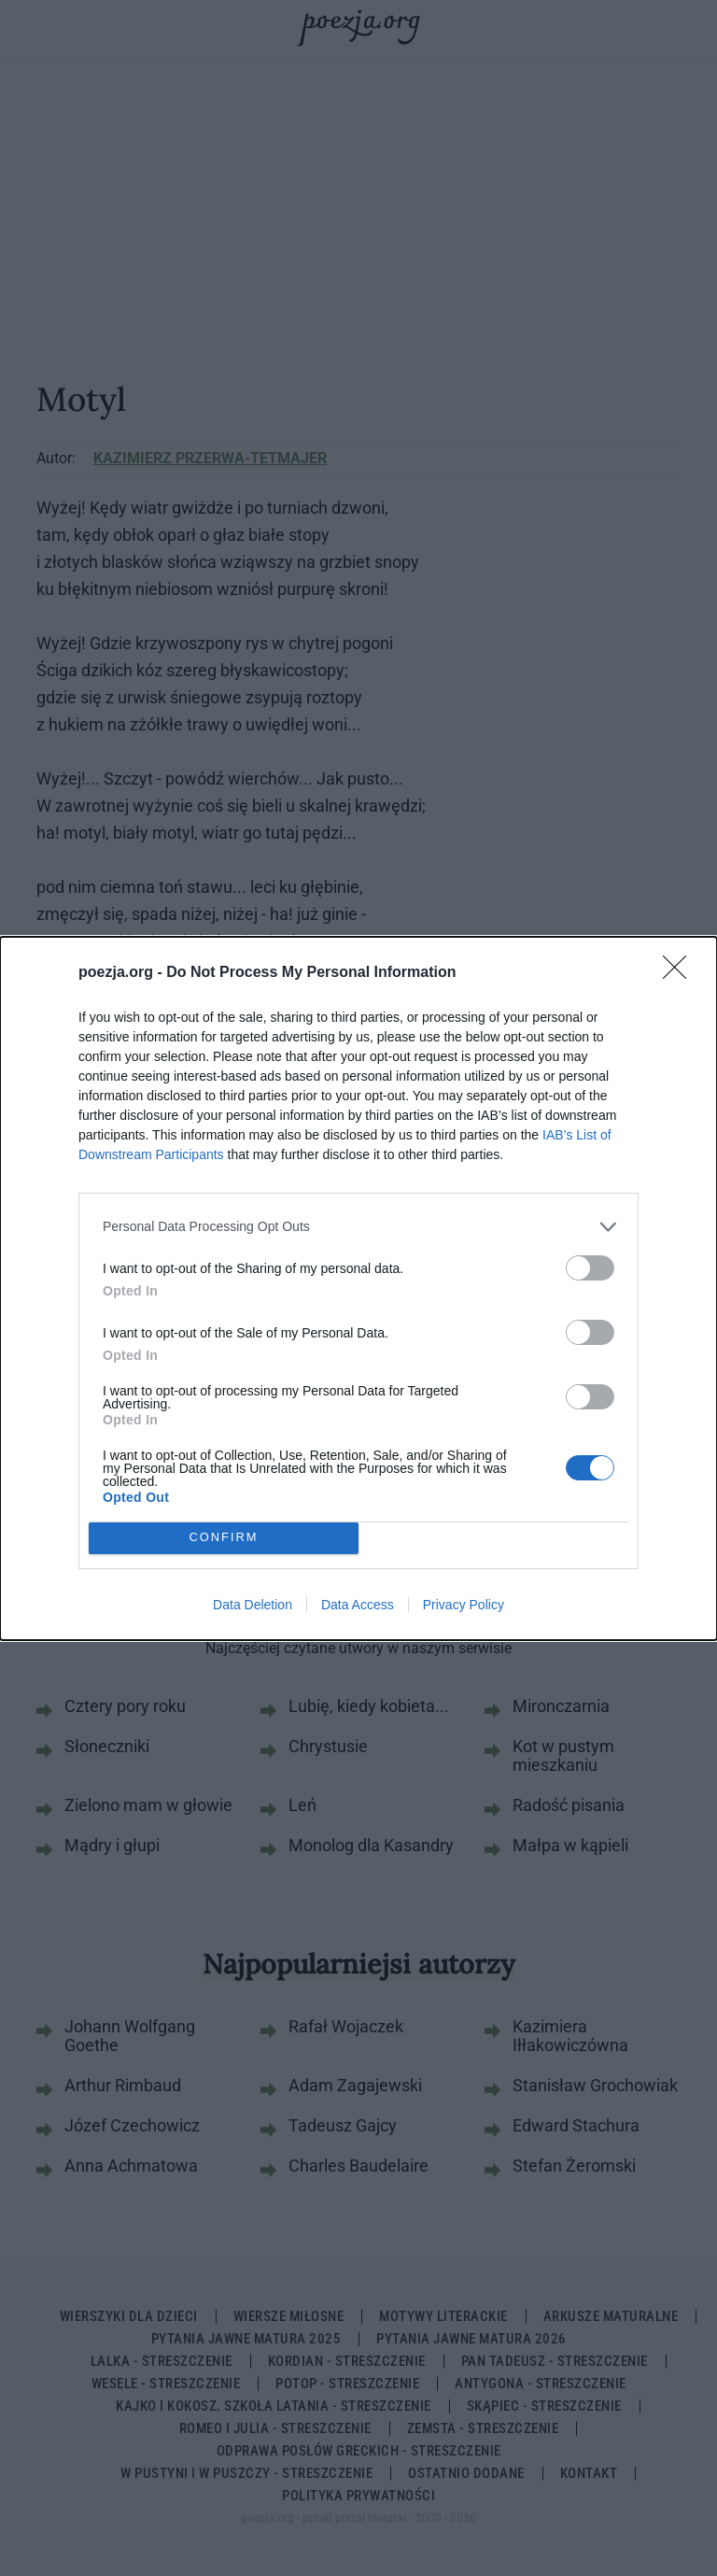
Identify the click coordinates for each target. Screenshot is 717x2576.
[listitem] (358, 1227)
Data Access (357, 1604)
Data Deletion (252, 1604)
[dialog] (358, 1288)
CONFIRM (224, 1538)
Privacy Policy (463, 1604)
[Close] (680, 973)
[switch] (590, 1268)
